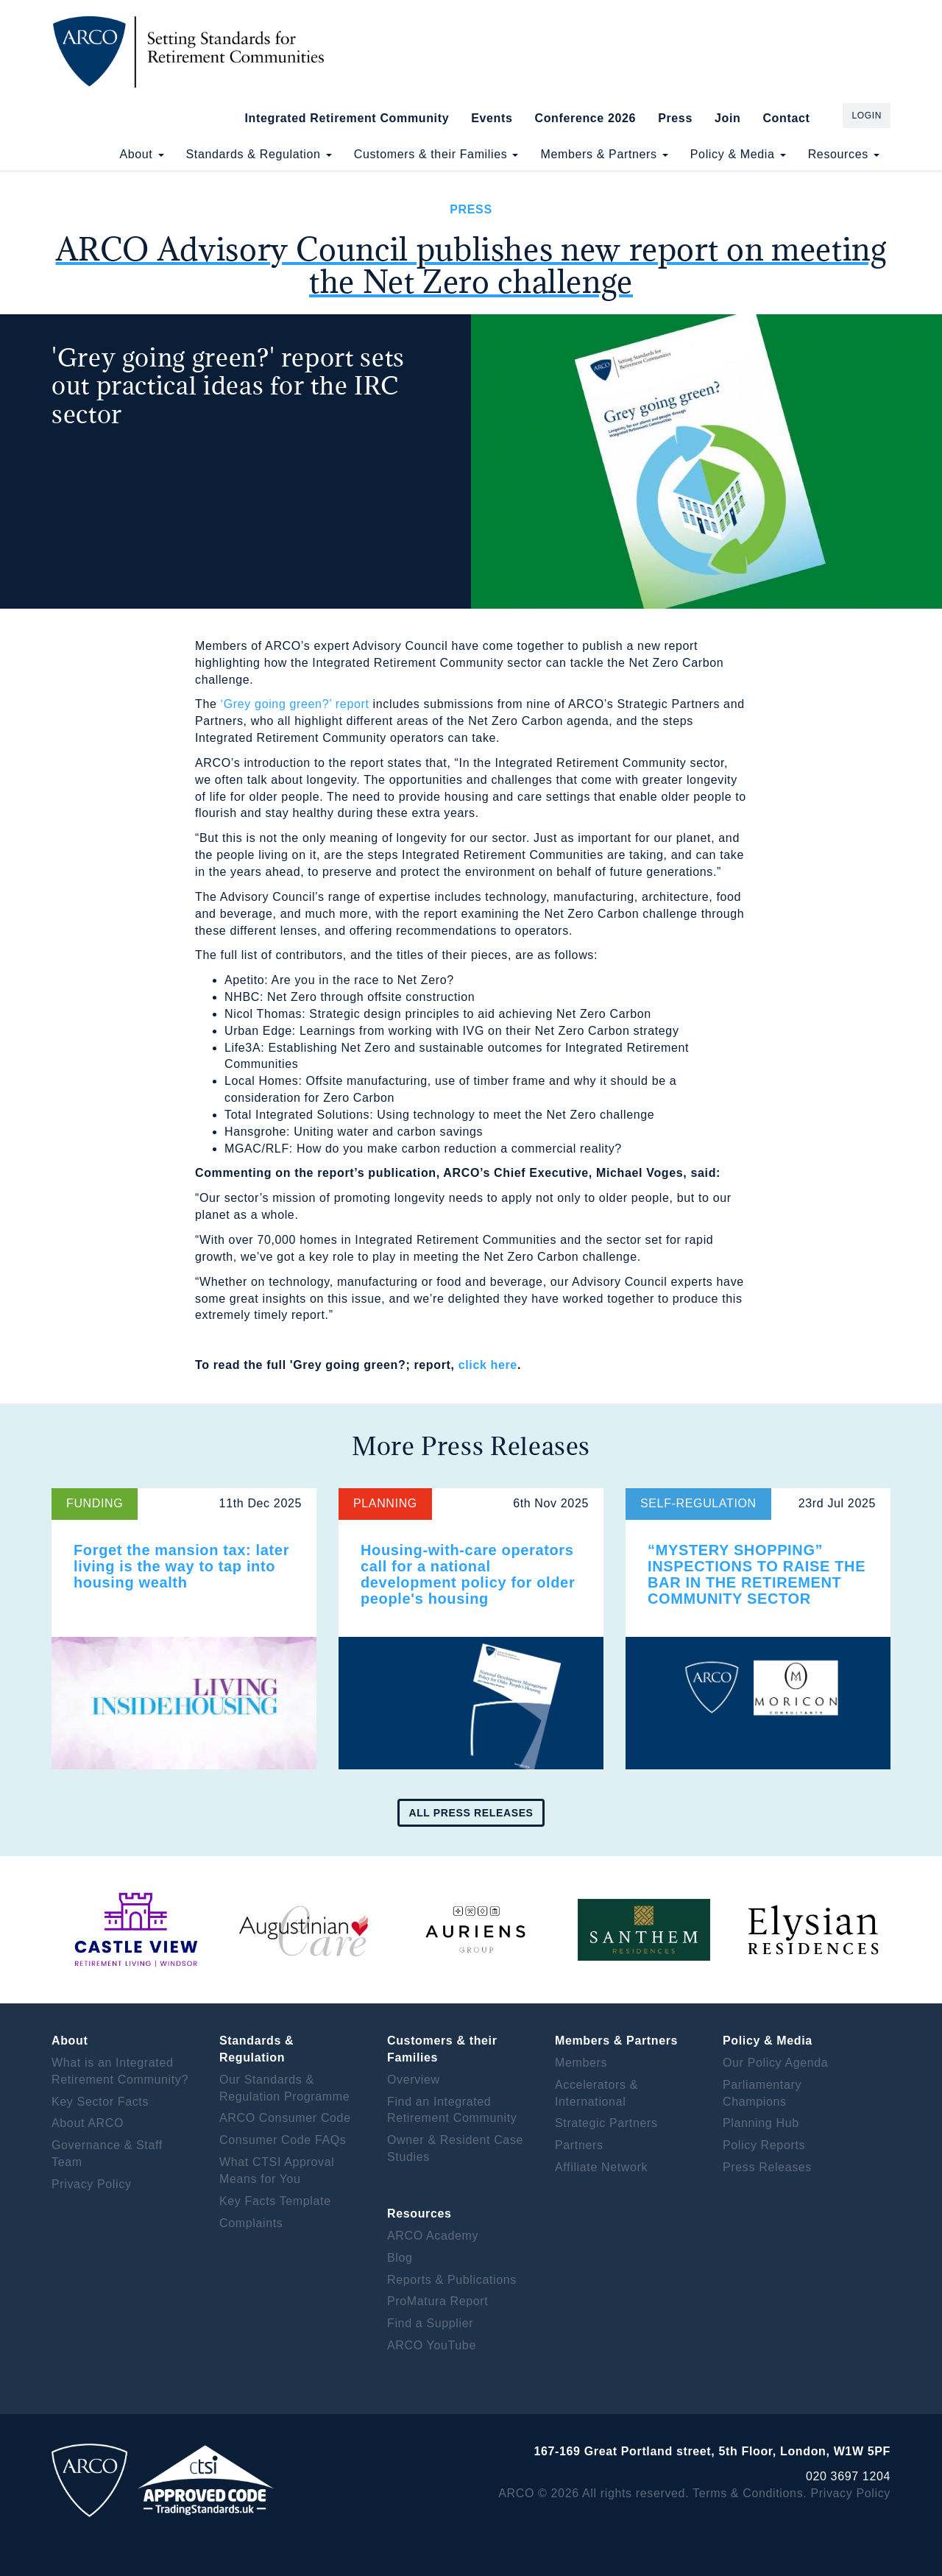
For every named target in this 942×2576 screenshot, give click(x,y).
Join (727, 118)
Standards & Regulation (259, 154)
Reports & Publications (452, 2280)
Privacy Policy (92, 2184)
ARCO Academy (432, 2235)
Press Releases (767, 2167)
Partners (579, 2145)
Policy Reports (764, 2145)
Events (491, 118)
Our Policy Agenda (775, 2062)
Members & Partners (603, 154)
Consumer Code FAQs (282, 2140)
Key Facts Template (275, 2201)
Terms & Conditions (748, 2493)
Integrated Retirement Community (347, 118)
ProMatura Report (437, 2301)
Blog (400, 2257)
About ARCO (88, 2123)
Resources (843, 154)
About (141, 154)
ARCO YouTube (431, 2345)
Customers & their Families (436, 154)
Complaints (251, 2223)
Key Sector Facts (100, 2101)
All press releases (470, 1813)
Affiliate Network (601, 2167)
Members (581, 2062)
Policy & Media (738, 154)
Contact (786, 118)
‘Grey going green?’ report (295, 704)
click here (487, 1365)
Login (866, 115)
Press (675, 118)
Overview (413, 2079)
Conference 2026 (585, 118)
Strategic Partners (606, 2123)
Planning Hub (761, 2123)
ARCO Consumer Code (285, 2118)
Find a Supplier (430, 2323)
